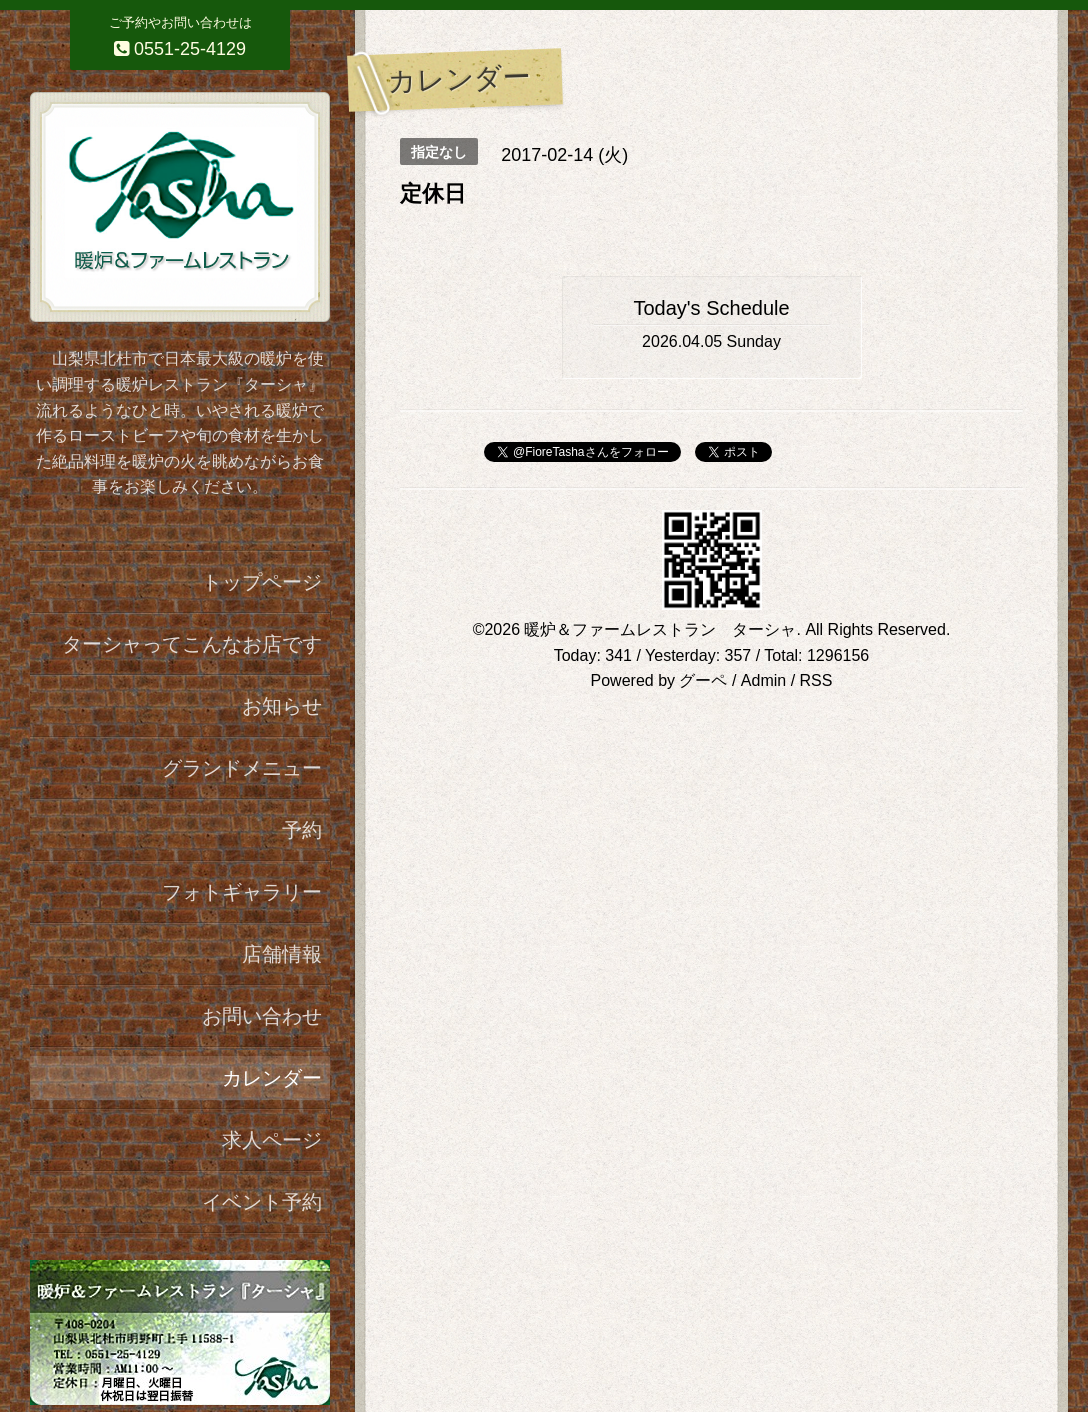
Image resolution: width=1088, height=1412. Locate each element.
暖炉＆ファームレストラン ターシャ (660, 629)
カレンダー (272, 1078)
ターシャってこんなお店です (192, 644)
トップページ (262, 582)
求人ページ (272, 1140)
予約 (302, 830)
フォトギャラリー (242, 892)
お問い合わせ (262, 1016)
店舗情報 (282, 954)
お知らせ (282, 706)
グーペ (703, 680)
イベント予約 (262, 1202)
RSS (816, 680)
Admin (763, 680)
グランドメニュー (242, 768)
